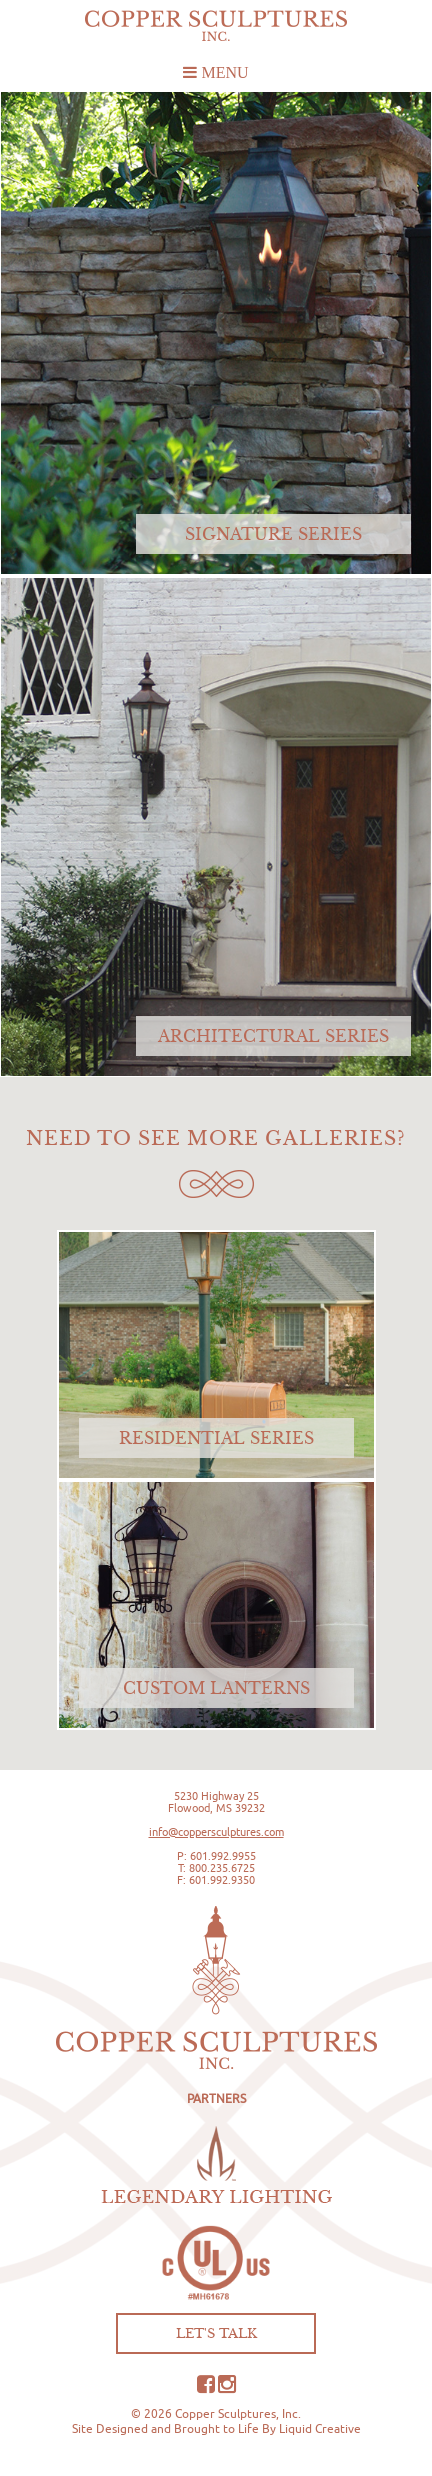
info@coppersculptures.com (216, 1832)
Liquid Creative (320, 2428)
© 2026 (151, 2413)
